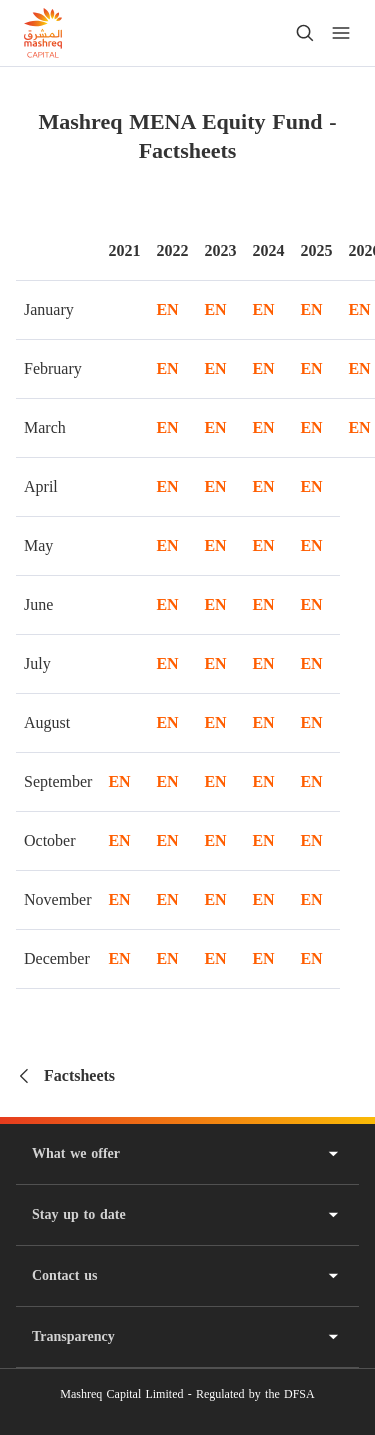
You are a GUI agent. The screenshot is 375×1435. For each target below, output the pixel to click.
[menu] (341, 33)
